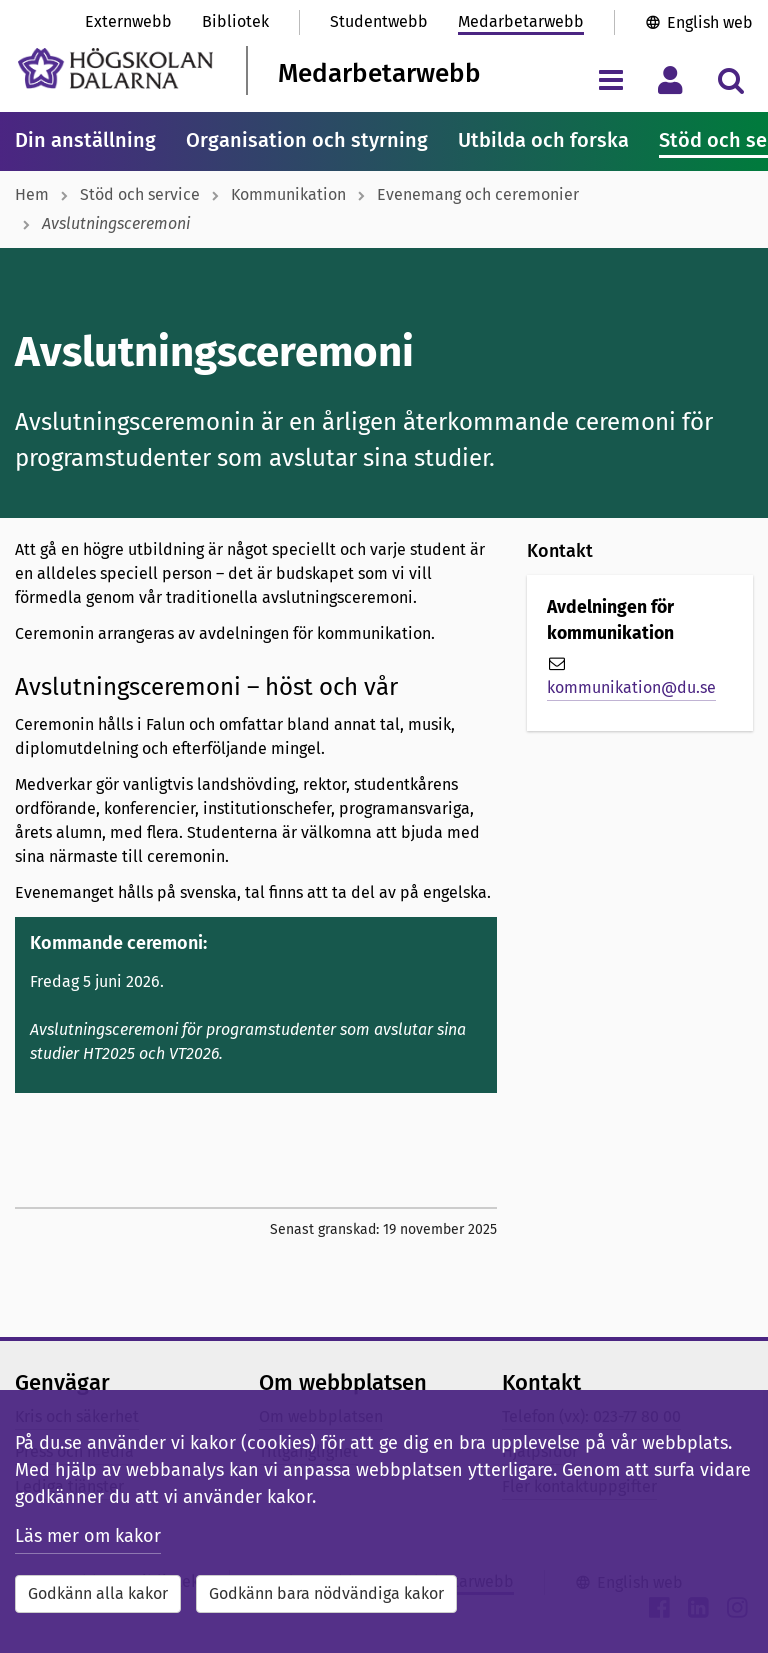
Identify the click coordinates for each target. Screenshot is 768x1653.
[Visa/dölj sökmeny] (730, 79)
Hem (32, 194)
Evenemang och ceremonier (478, 194)
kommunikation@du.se (631, 687)
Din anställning (85, 140)
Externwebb (128, 21)
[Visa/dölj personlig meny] (670, 79)
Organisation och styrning (307, 140)
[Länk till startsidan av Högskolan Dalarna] (115, 68)
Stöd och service (140, 194)
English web (710, 22)
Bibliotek (235, 21)
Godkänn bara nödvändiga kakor (326, 1593)
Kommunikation (288, 194)
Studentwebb (379, 21)
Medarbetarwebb (521, 21)
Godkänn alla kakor (98, 1593)
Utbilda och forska (543, 140)
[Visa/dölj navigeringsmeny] (610, 79)
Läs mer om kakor (88, 1536)
